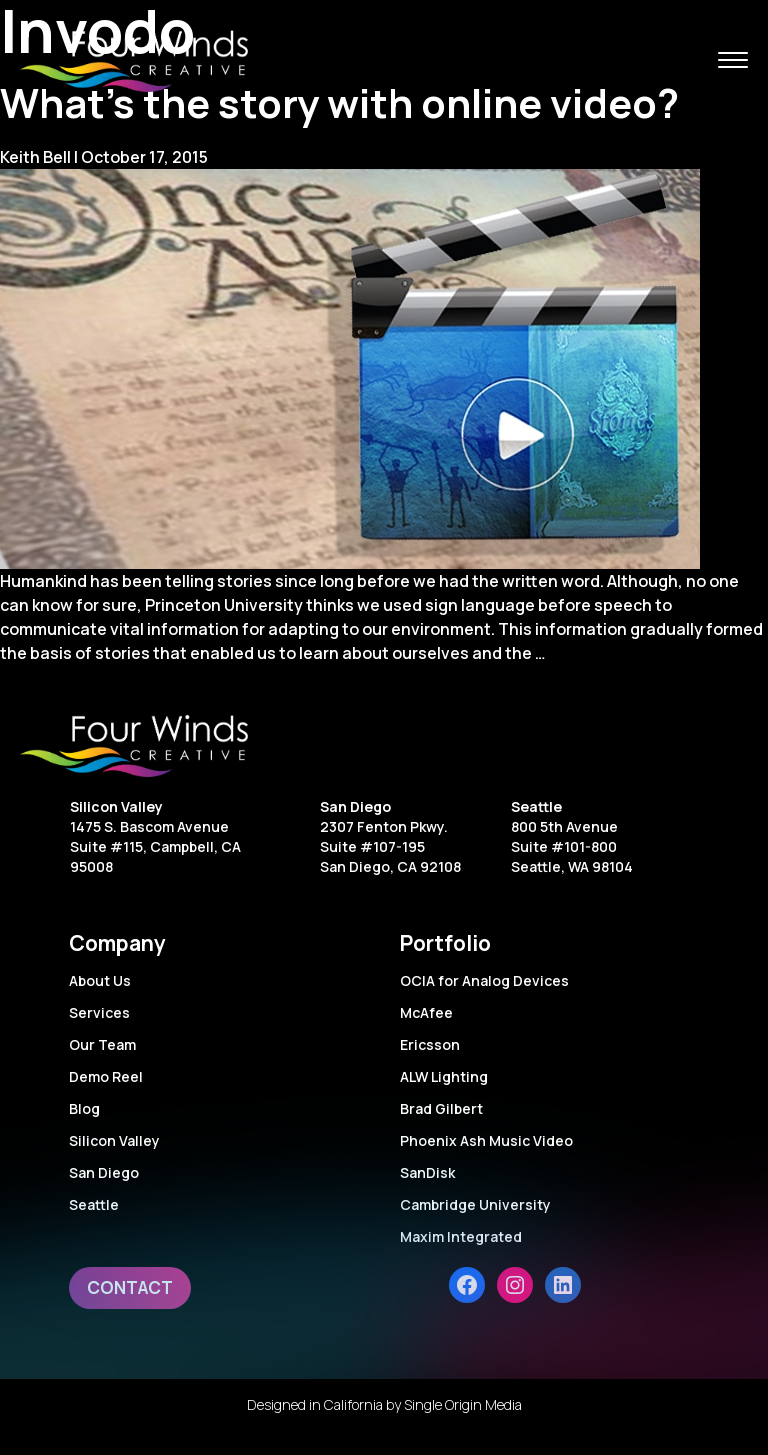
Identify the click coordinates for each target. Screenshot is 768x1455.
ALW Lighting (444, 1076)
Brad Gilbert (441, 1108)
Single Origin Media (463, 1404)
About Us (100, 980)
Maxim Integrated (461, 1236)
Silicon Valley (116, 806)
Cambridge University (475, 1204)
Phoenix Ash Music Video (486, 1140)
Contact (130, 1287)
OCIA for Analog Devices (484, 980)
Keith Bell (35, 157)
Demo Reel (106, 1076)
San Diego (355, 806)
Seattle (536, 806)
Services (99, 1012)
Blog (84, 1108)
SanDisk (427, 1172)
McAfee (426, 1012)
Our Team (102, 1044)
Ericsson (430, 1044)
